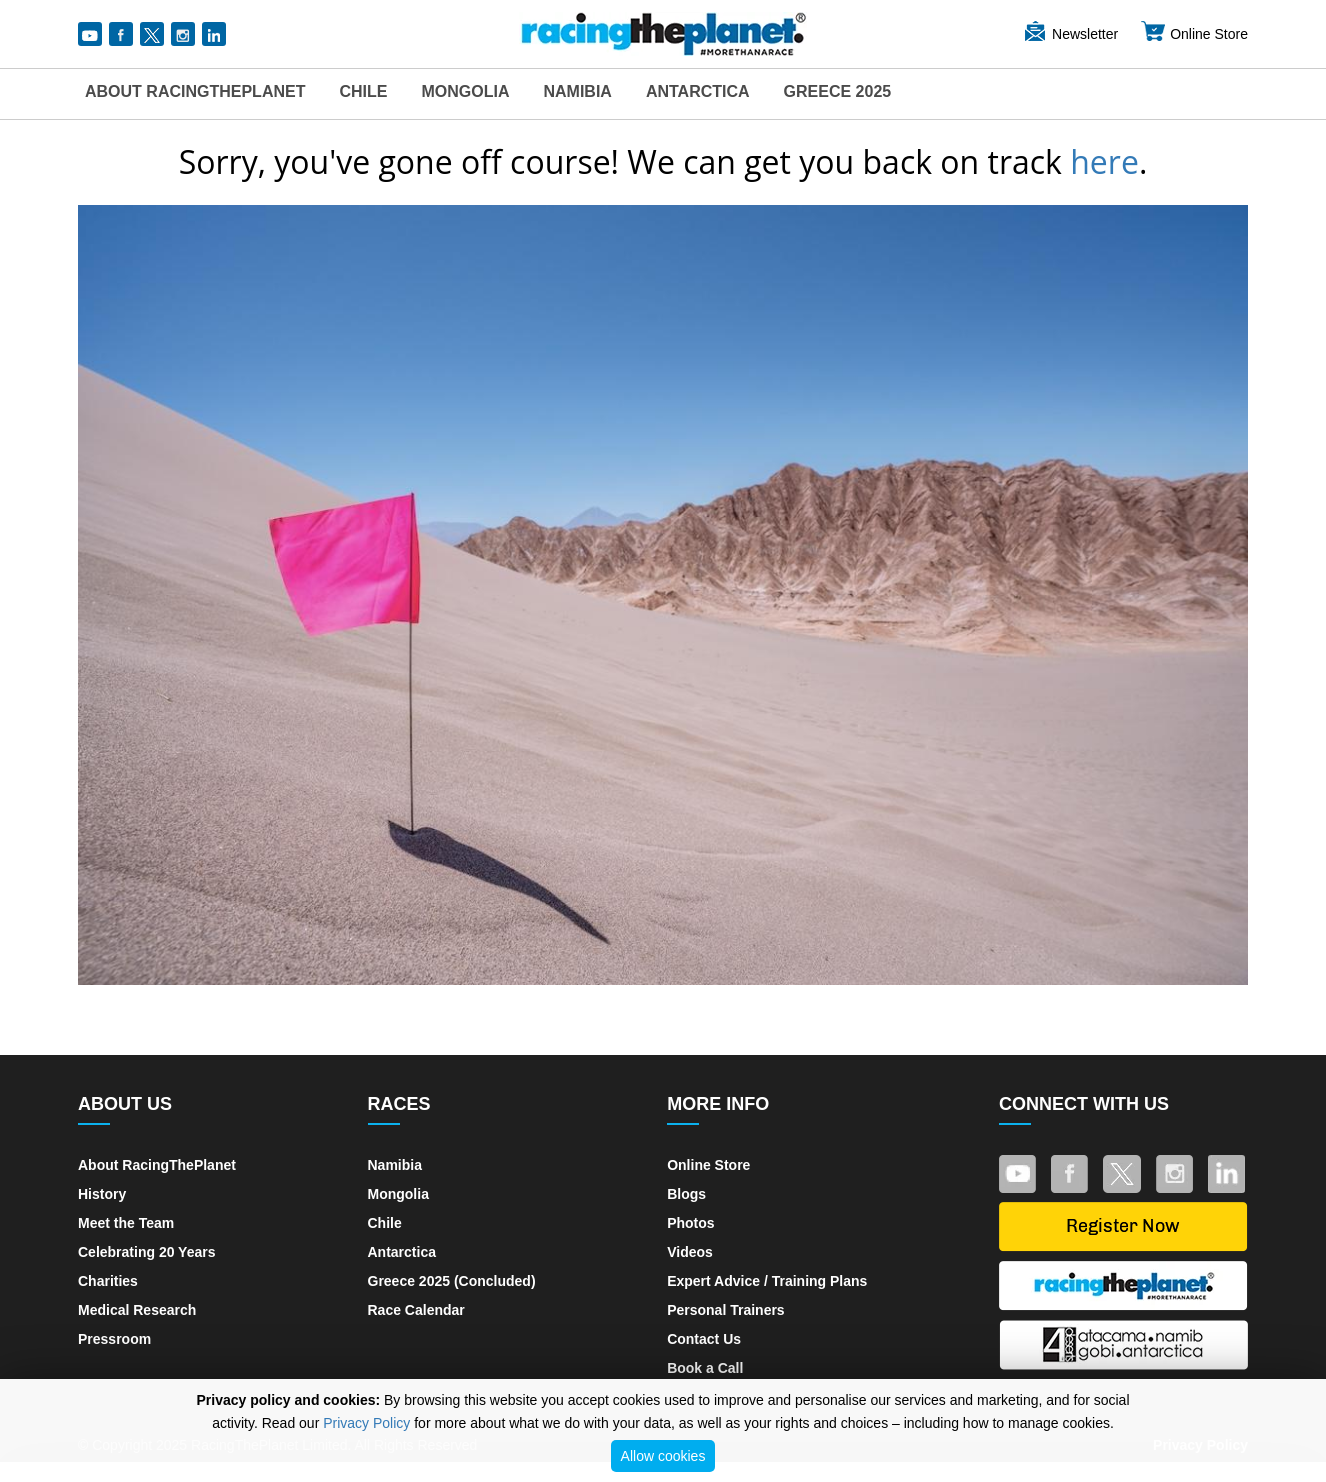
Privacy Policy (366, 1423)
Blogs (686, 1194)
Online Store (1194, 34)
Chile (363, 91)
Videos (690, 1252)
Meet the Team (126, 1223)
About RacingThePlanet (195, 91)
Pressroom (114, 1339)
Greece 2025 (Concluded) (452, 1281)
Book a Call (705, 1368)
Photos (690, 1223)
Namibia (577, 91)
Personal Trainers (726, 1310)
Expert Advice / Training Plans (767, 1281)
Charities (108, 1281)
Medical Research (137, 1310)
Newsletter (1070, 34)
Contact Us (704, 1339)
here (1104, 161)
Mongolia (465, 91)
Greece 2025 (838, 91)
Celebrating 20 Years (146, 1252)
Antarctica (698, 91)
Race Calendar (416, 1310)
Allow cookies (663, 1456)
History (102, 1194)
